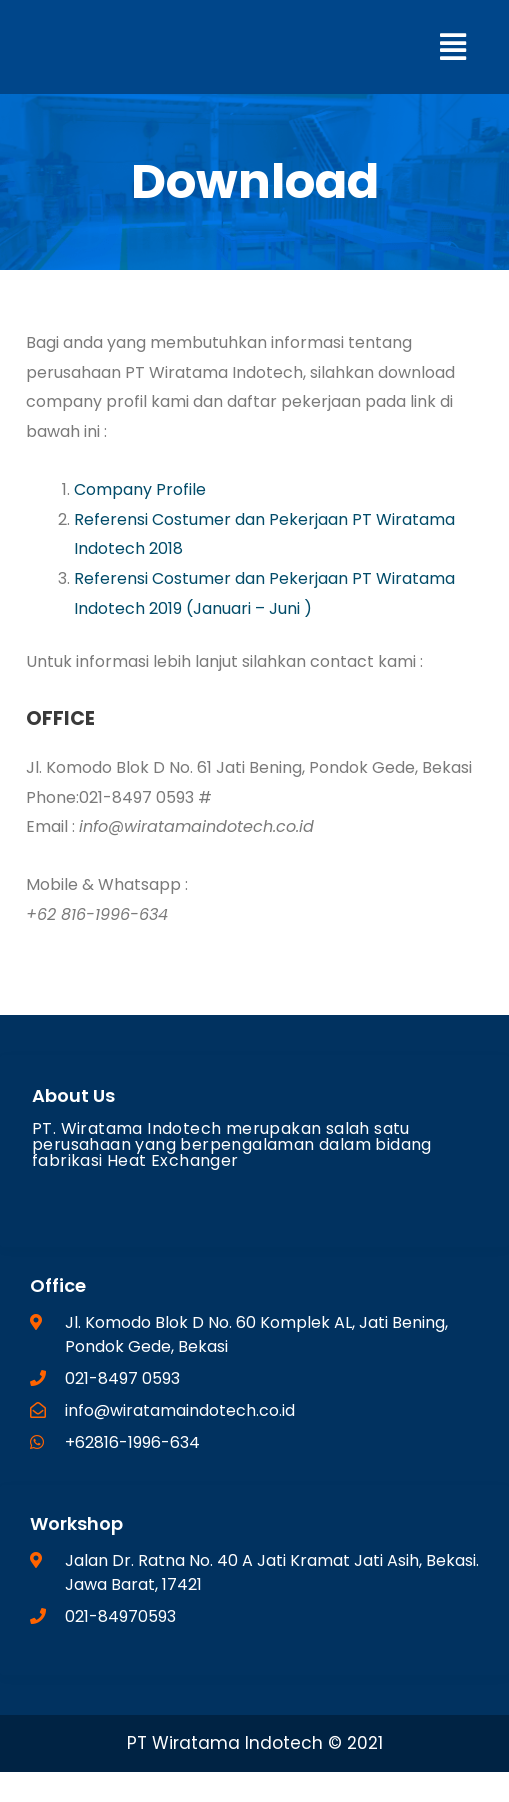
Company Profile (140, 489)
